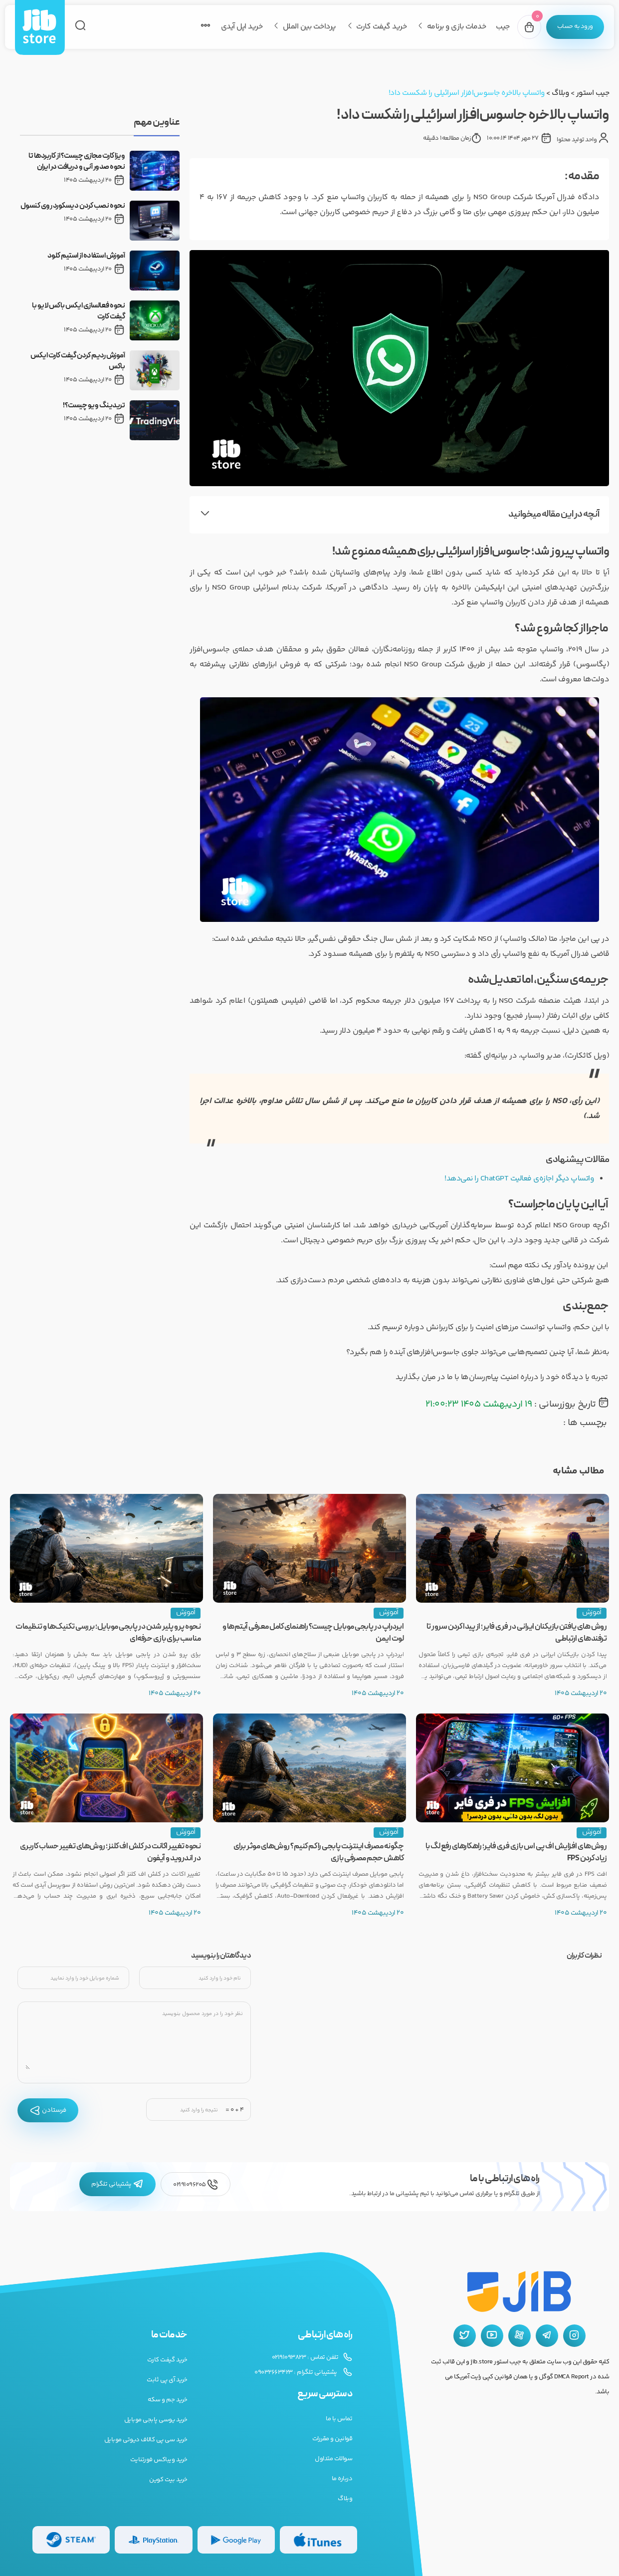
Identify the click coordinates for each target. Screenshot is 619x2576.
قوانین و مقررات (332, 2439)
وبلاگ (560, 93)
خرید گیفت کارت (379, 26)
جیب (501, 26)
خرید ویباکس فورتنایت (159, 2460)
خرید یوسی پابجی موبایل (156, 2420)
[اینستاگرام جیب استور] (574, 2335)
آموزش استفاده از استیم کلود (86, 256)
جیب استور (593, 93)
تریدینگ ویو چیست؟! (94, 405)
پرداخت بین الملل (307, 26)
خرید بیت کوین (168, 2480)
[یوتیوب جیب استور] (492, 2335)
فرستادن (47, 2110)
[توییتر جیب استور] (464, 2335)
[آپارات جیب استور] (519, 2335)
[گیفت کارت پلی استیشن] (153, 2540)
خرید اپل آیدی (239, 26)
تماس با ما (339, 2419)
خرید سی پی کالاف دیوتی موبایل (146, 2440)
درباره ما (342, 2479)
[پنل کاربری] (574, 27)
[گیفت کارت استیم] (71, 2540)
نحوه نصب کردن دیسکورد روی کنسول (72, 206)
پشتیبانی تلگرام (117, 2184)
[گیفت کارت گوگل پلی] (236, 2540)
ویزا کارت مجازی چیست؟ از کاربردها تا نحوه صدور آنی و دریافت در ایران (76, 162)
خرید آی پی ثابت (167, 2380)
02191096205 (195, 2184)
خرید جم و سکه (168, 2400)
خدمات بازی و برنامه (454, 26)
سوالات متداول (333, 2459)
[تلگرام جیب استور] (547, 2335)
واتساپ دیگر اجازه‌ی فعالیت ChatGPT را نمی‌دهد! (516, 1178)
